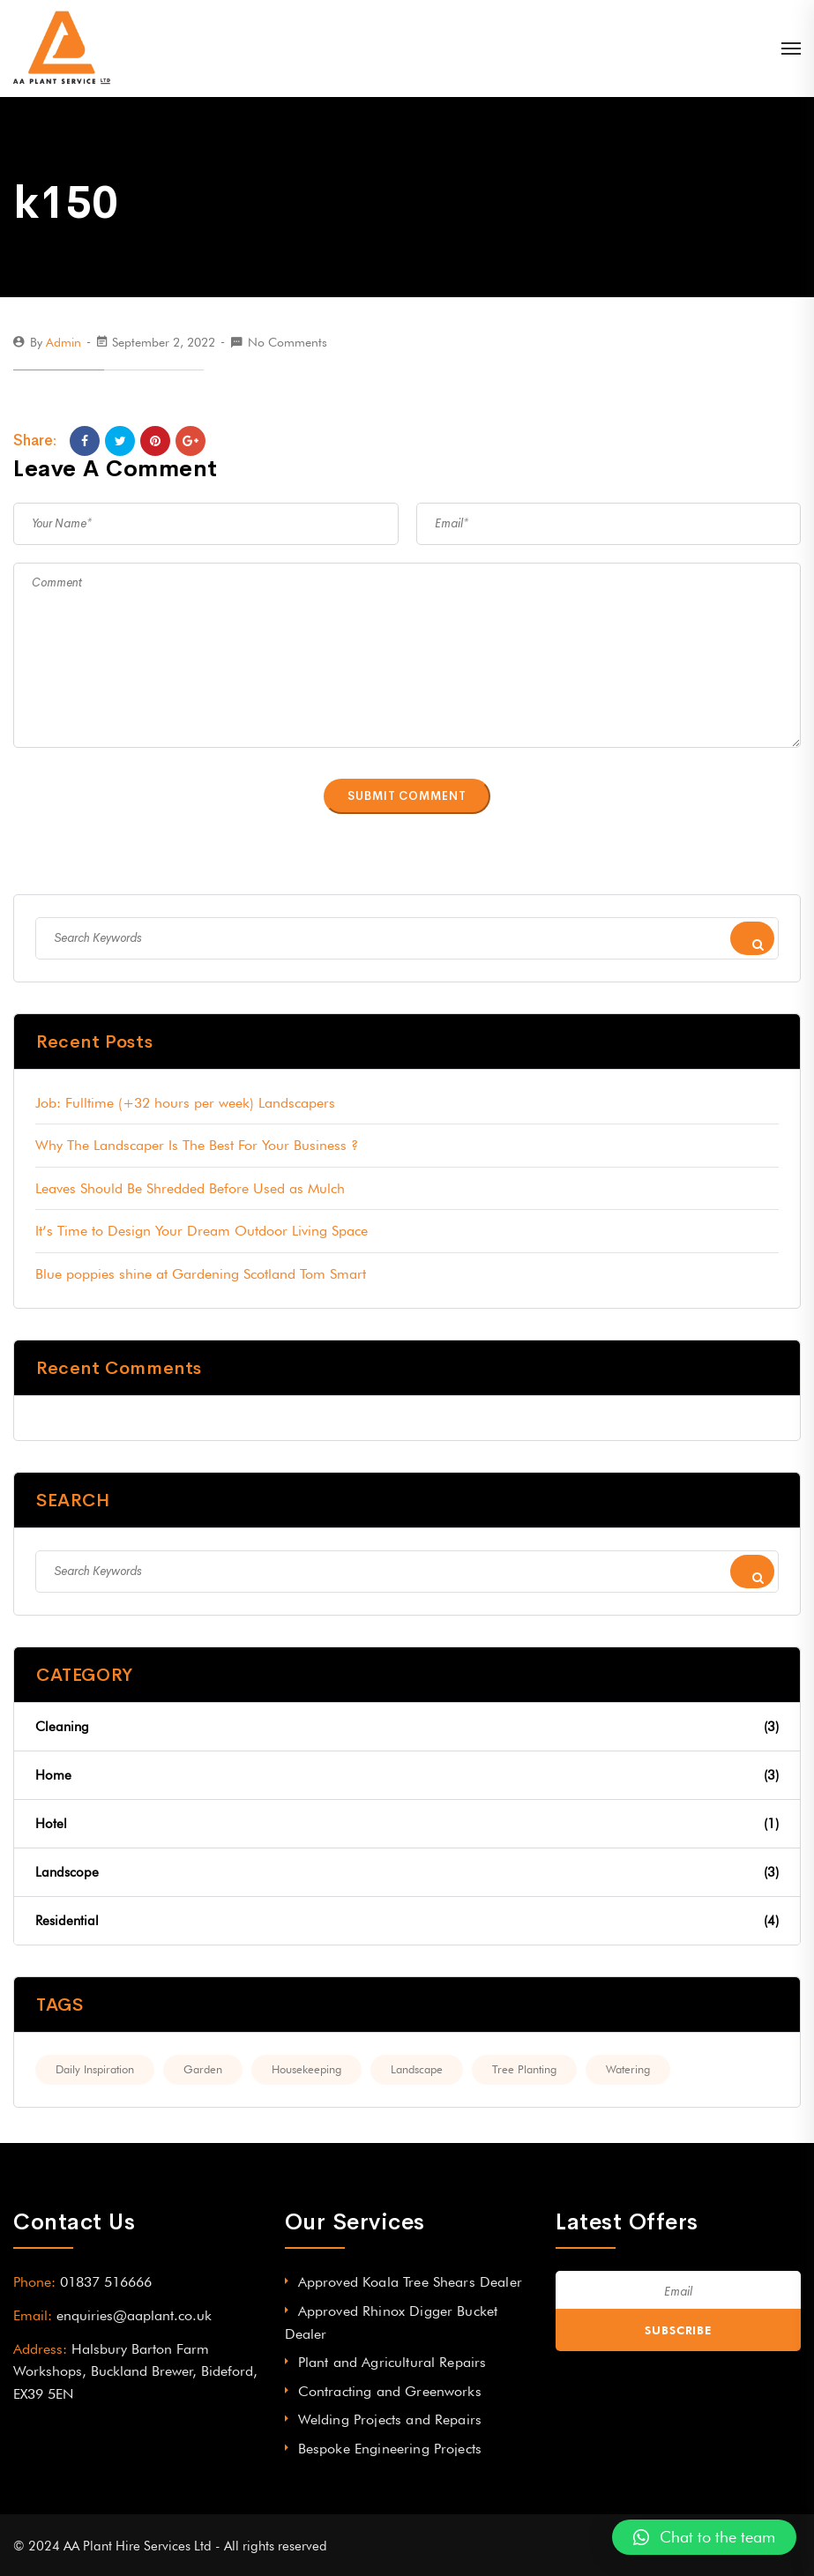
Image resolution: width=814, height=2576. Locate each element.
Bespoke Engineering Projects (390, 2448)
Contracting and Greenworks (390, 2391)
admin (63, 342)
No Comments (287, 342)
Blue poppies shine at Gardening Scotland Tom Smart (200, 1274)
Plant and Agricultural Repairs (392, 2362)
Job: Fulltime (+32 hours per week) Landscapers (185, 1102)
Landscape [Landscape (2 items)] (417, 2069)
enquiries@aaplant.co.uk (134, 2315)
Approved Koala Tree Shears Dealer (410, 2282)
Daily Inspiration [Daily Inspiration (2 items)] (95, 2069)
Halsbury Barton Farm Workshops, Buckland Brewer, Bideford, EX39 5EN (135, 2371)
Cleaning (407, 1727)
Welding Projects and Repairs (390, 2419)
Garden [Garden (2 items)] (202, 2069)
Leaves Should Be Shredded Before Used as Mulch (190, 1188)
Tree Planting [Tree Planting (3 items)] (524, 2069)
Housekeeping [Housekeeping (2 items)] (306, 2069)
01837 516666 (106, 2282)
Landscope (407, 1872)
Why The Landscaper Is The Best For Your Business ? (196, 1145)
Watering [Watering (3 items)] (628, 2069)
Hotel (407, 1824)
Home (407, 1775)
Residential (407, 1921)
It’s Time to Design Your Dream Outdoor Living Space (201, 1230)
